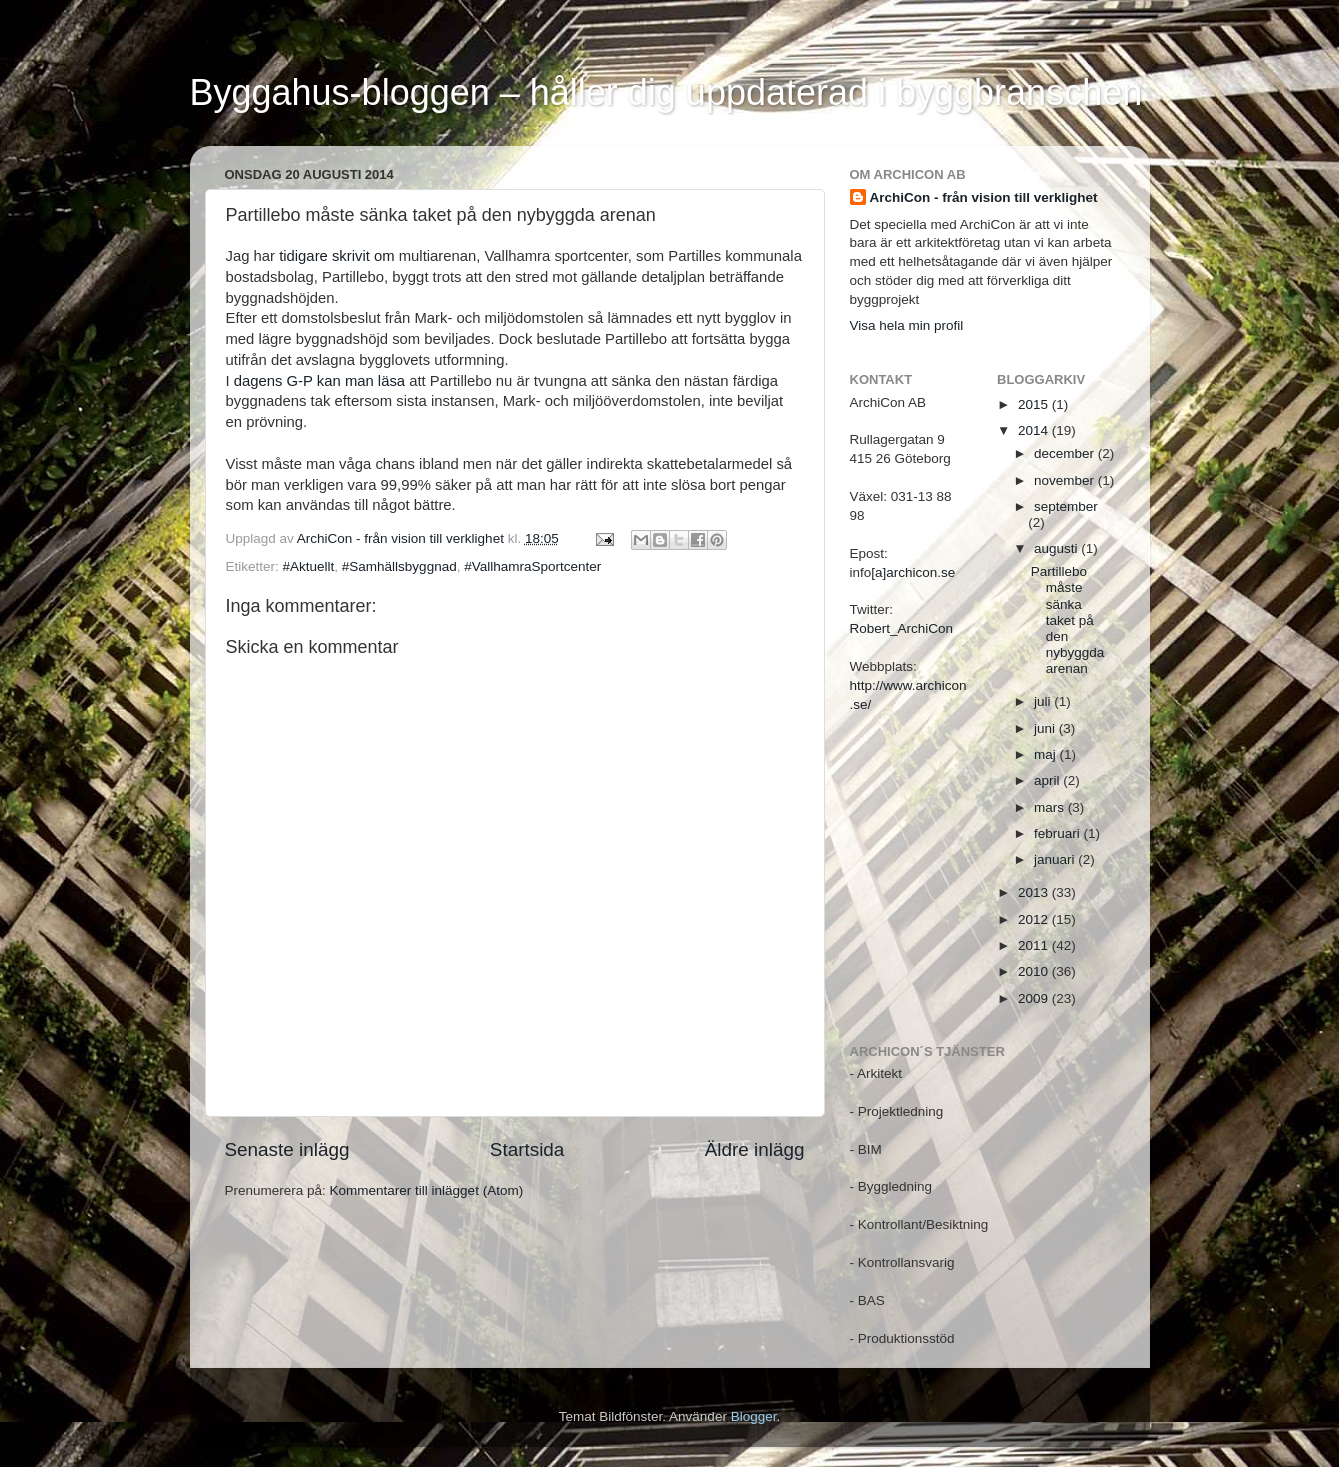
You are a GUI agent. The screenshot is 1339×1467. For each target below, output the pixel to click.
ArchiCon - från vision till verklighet (984, 197)
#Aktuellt (309, 566)
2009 (1035, 998)
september (1066, 506)
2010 (1035, 971)
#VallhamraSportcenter (532, 566)
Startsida (527, 1149)
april (1048, 780)
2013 (1035, 892)
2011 (1035, 945)
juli (1044, 701)
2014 (1035, 430)
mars (1051, 807)
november (1066, 480)
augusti (1057, 548)
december (1066, 453)
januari (1056, 859)
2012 (1035, 919)
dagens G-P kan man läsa (319, 381)
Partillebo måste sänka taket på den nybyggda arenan (1068, 620)
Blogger (754, 1416)
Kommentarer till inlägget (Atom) (427, 1190)
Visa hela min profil (907, 325)
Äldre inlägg (755, 1149)
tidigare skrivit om (336, 256)
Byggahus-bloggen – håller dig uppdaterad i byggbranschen (666, 92)
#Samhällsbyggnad (399, 566)
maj (1047, 754)
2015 (1035, 404)
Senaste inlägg (287, 1149)
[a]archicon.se (913, 572)
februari (1059, 833)
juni (1046, 728)
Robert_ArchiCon (902, 628)
